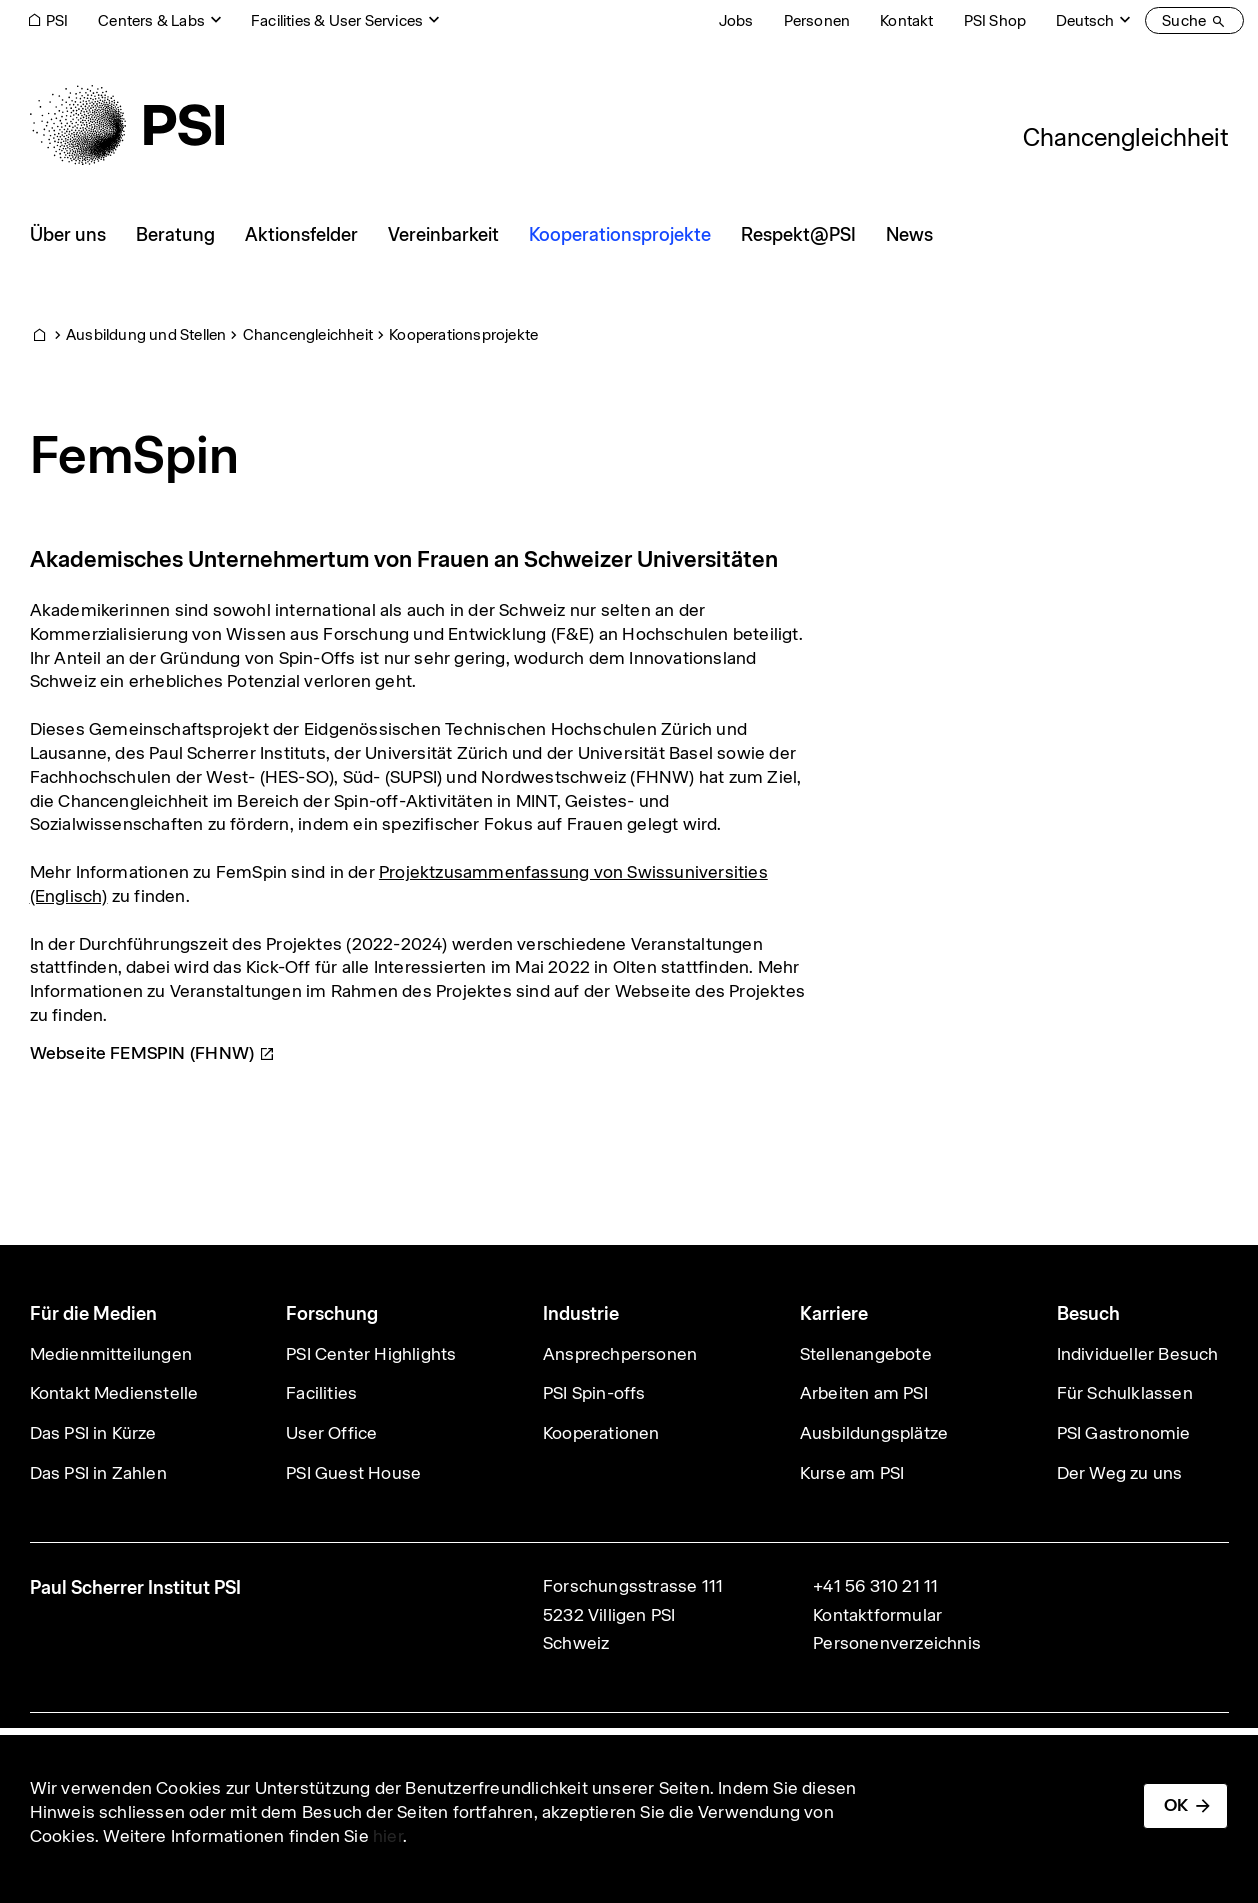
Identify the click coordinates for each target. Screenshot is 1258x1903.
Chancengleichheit (1126, 137)
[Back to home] (127, 125)
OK (1176, 1805)
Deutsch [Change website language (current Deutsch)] (1085, 20)
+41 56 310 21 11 (875, 1586)
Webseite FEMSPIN (153, 1053)
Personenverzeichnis (897, 1643)
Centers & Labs (151, 20)
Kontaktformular (877, 1615)
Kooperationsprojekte (463, 334)
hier (388, 1836)
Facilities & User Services (337, 20)
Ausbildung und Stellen (146, 334)
